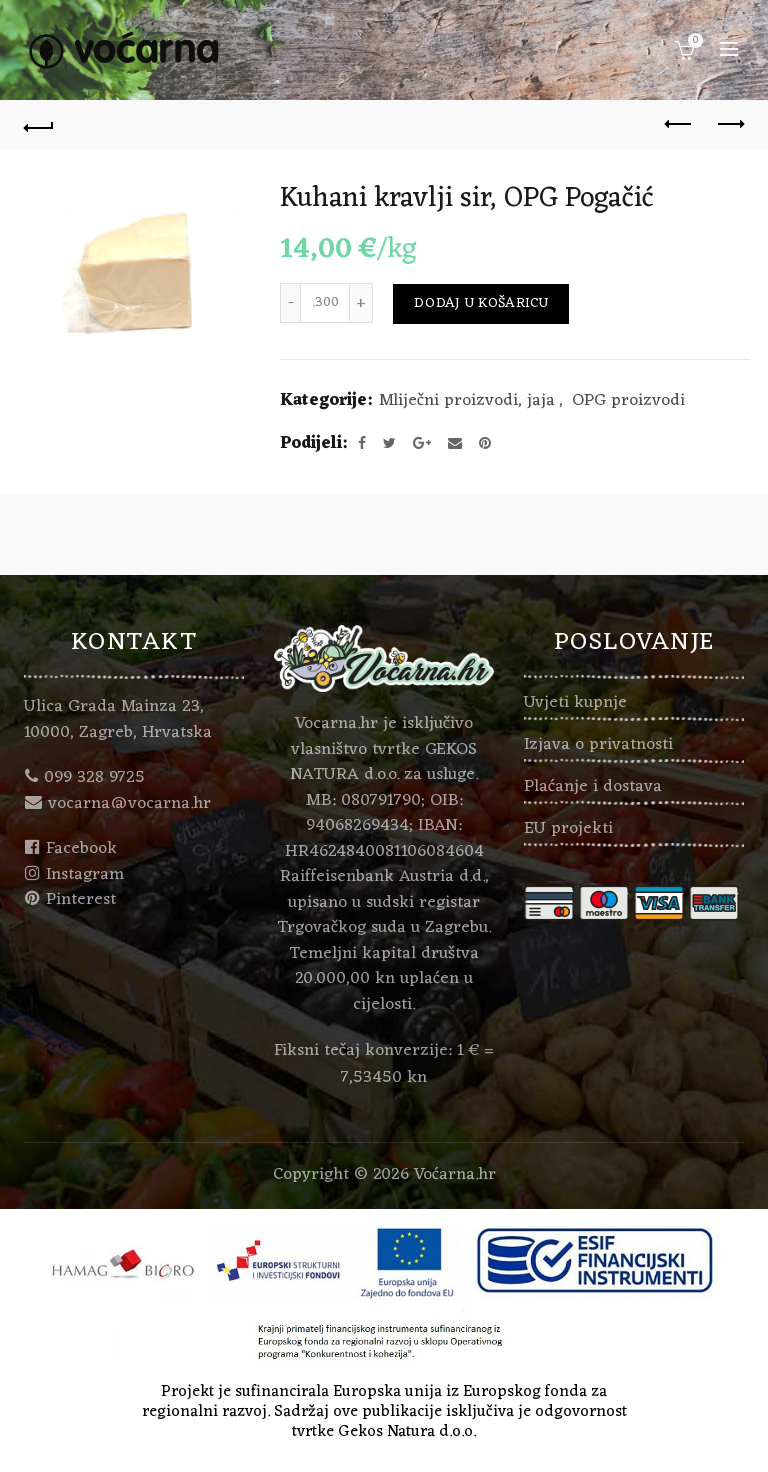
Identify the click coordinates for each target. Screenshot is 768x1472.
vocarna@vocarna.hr (129, 804)
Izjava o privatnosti (598, 745)
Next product (729, 124)
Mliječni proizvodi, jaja (467, 402)
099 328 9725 (94, 778)
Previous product (679, 124)
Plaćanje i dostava (593, 787)
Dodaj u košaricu (481, 303)
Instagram (85, 875)
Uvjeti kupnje (575, 703)
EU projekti (568, 829)
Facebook (81, 849)
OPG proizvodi (628, 402)
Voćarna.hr (455, 1175)
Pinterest (81, 900)
